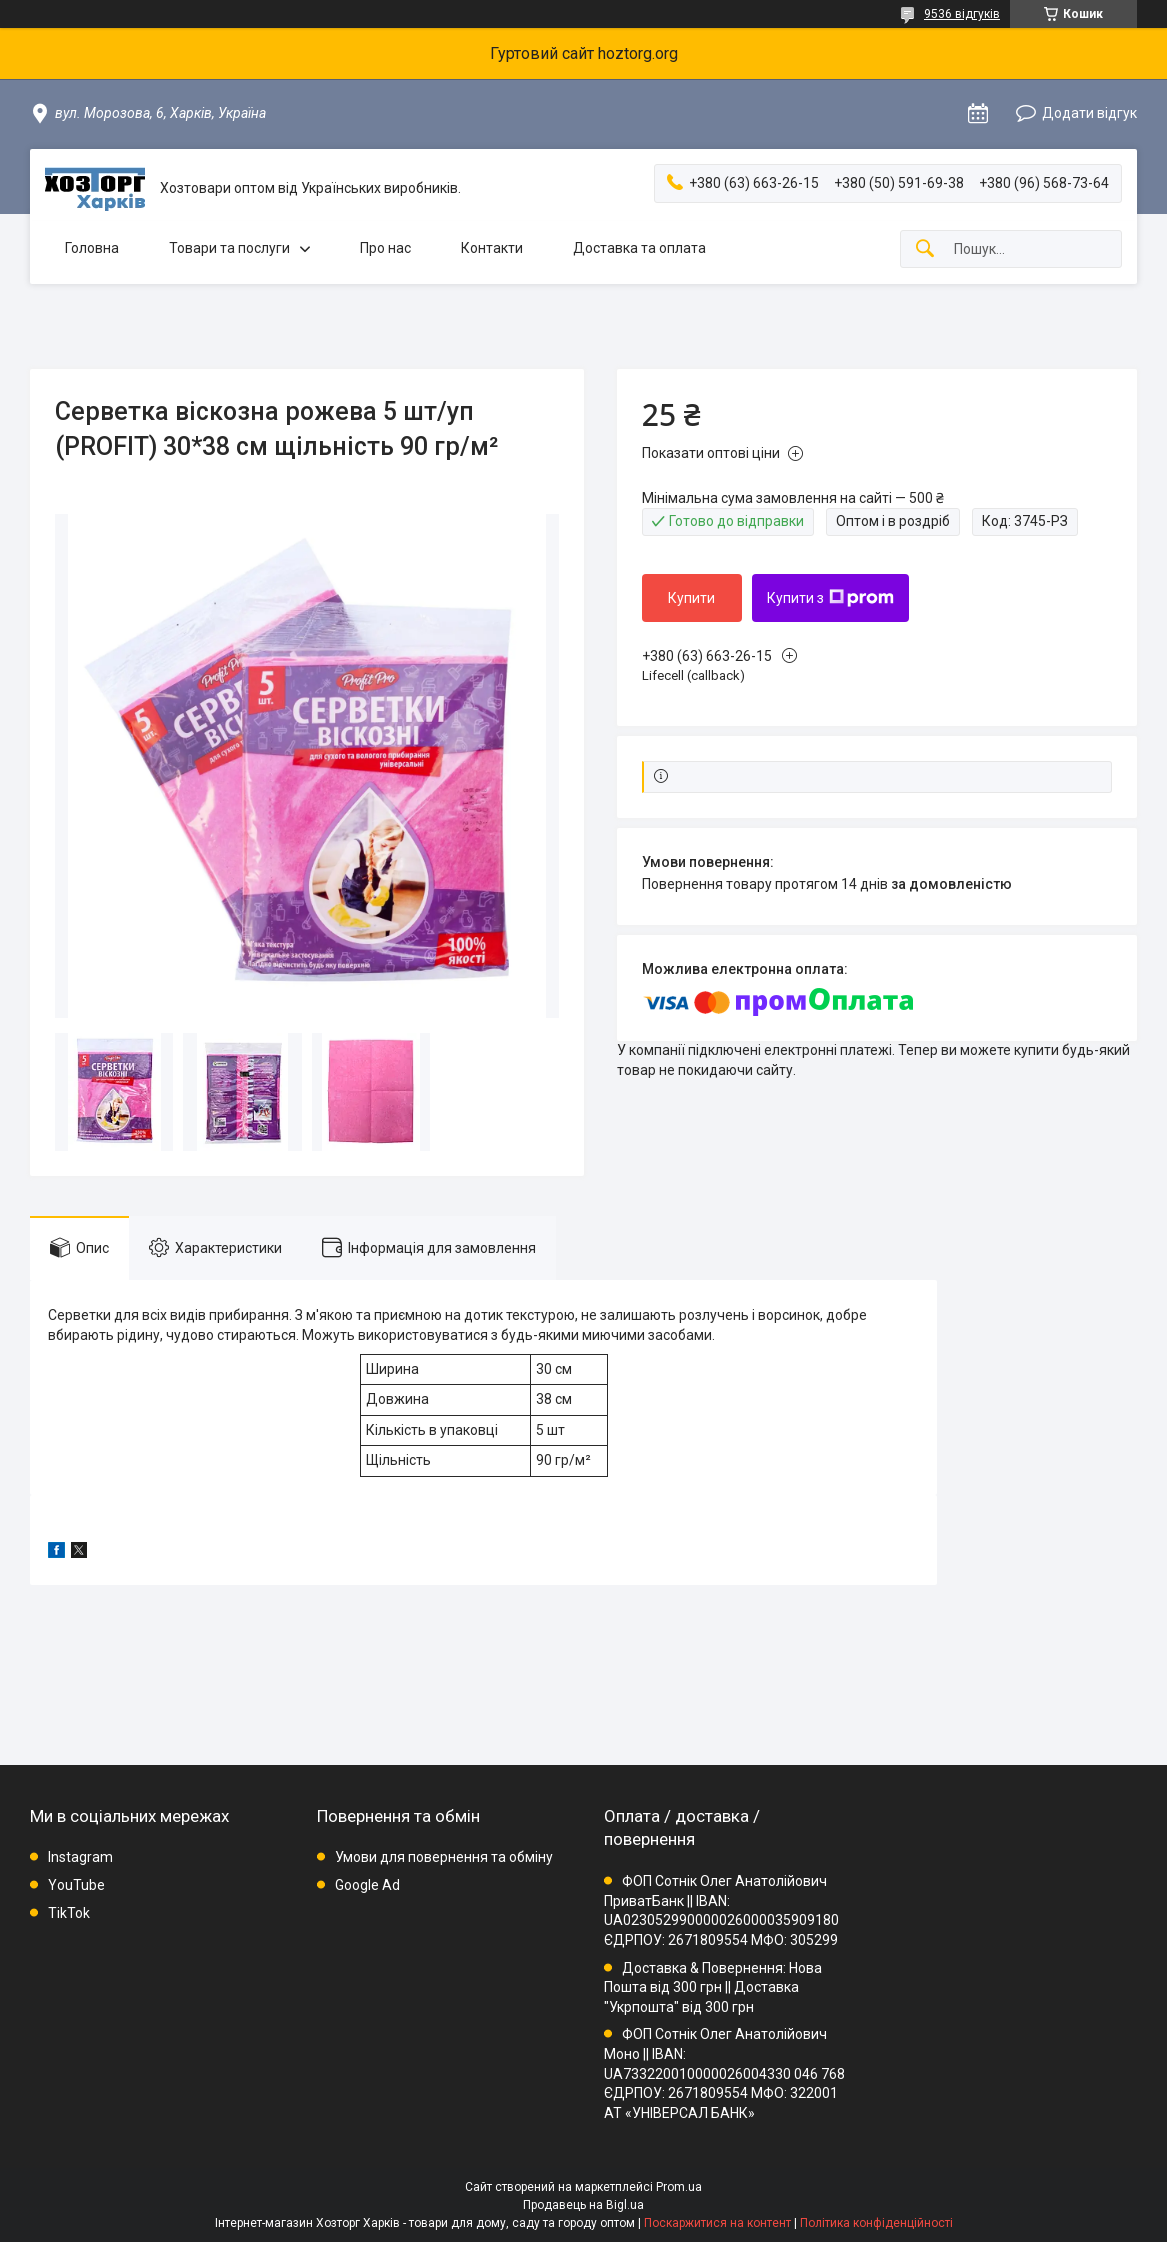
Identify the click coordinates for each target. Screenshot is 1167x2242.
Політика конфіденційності (876, 2223)
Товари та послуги (229, 248)
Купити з (830, 598)
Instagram (80, 1857)
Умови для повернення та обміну (444, 1857)
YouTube (76, 1885)
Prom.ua (679, 2187)
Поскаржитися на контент (717, 2223)
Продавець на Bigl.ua (583, 2205)
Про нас (385, 248)
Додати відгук (1089, 113)
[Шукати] (925, 249)
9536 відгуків (962, 14)
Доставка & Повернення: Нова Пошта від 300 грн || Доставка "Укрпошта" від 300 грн (713, 1987)
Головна (92, 248)
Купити (691, 598)
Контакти (492, 248)
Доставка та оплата (639, 248)
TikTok (69, 1913)
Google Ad (367, 1885)
